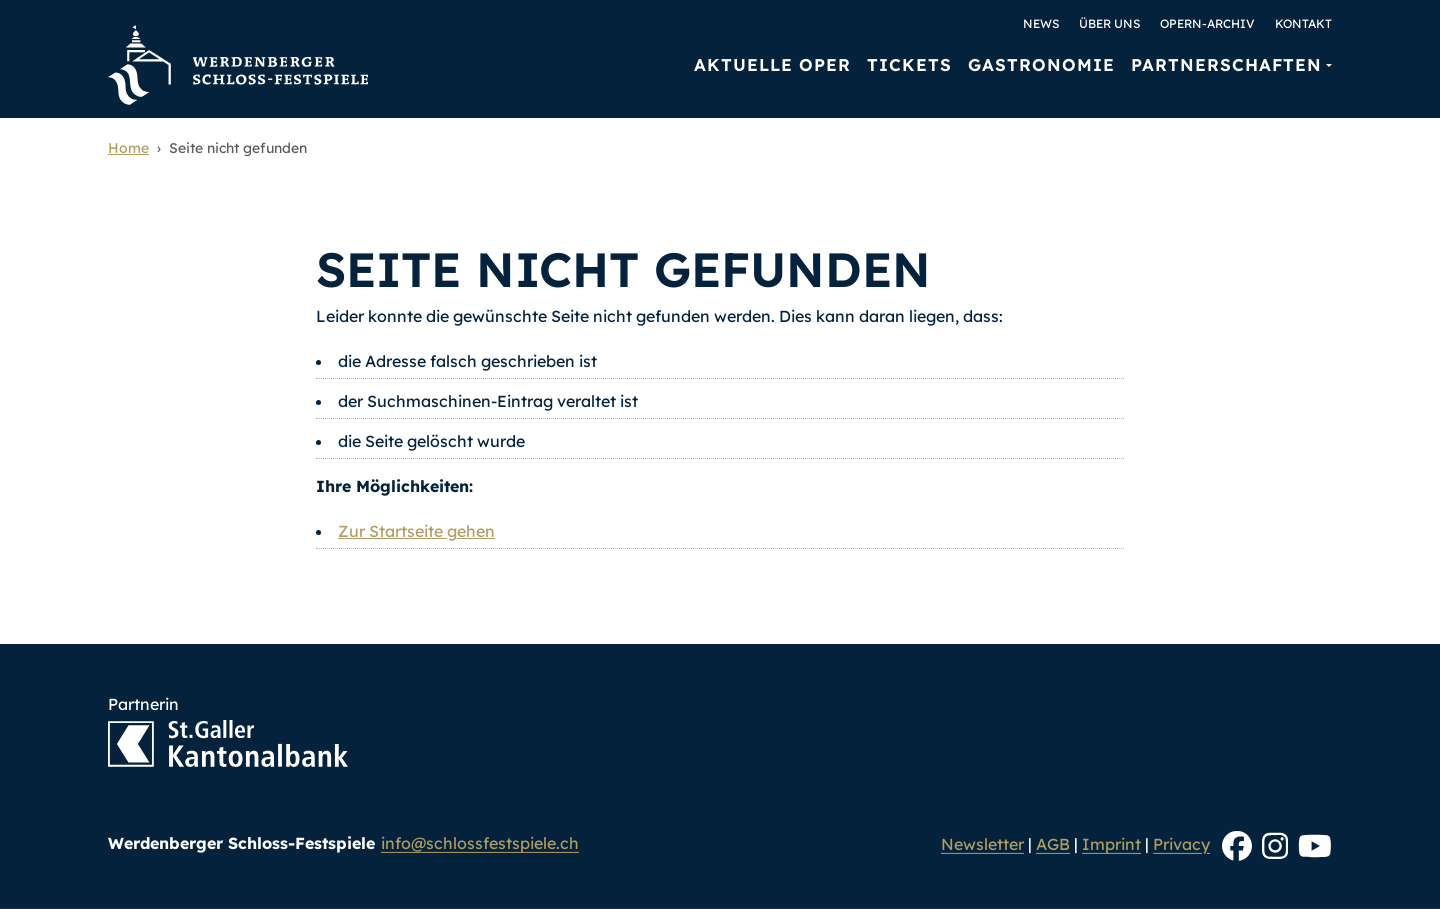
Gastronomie (1041, 64)
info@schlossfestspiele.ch (480, 843)
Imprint (1111, 844)
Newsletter (982, 844)
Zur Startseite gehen (416, 531)
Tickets (909, 64)
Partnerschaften (1226, 64)
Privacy (1181, 844)
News (1041, 23)
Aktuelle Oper (772, 64)
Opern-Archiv (1207, 23)
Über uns (1109, 23)
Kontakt (1303, 23)
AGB (1053, 844)
